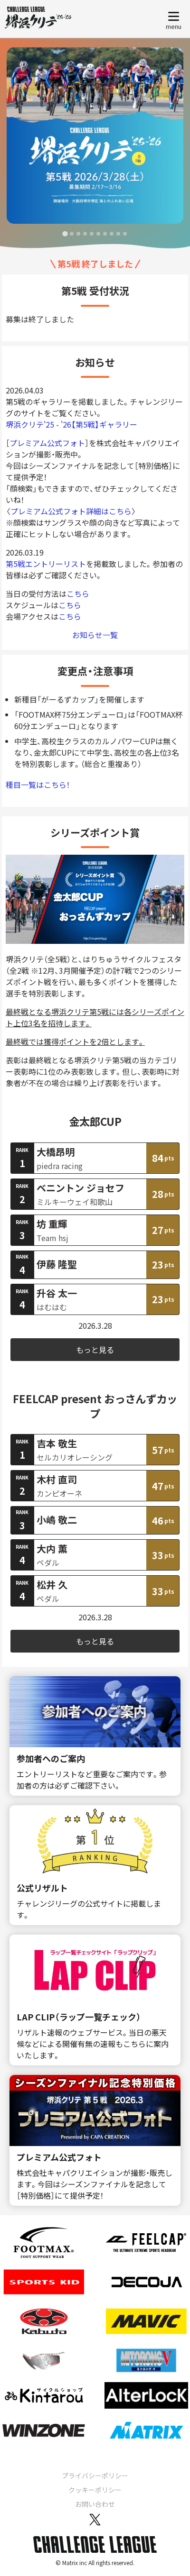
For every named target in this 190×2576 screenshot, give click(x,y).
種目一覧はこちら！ (38, 784)
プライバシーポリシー (95, 2475)
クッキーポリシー (95, 2489)
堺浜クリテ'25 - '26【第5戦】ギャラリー (71, 424)
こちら (77, 593)
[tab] (64, 233)
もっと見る (95, 1349)
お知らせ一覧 (95, 634)
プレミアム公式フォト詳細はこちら (71, 511)
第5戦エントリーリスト (46, 563)
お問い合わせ (95, 2504)
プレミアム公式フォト (47, 442)
